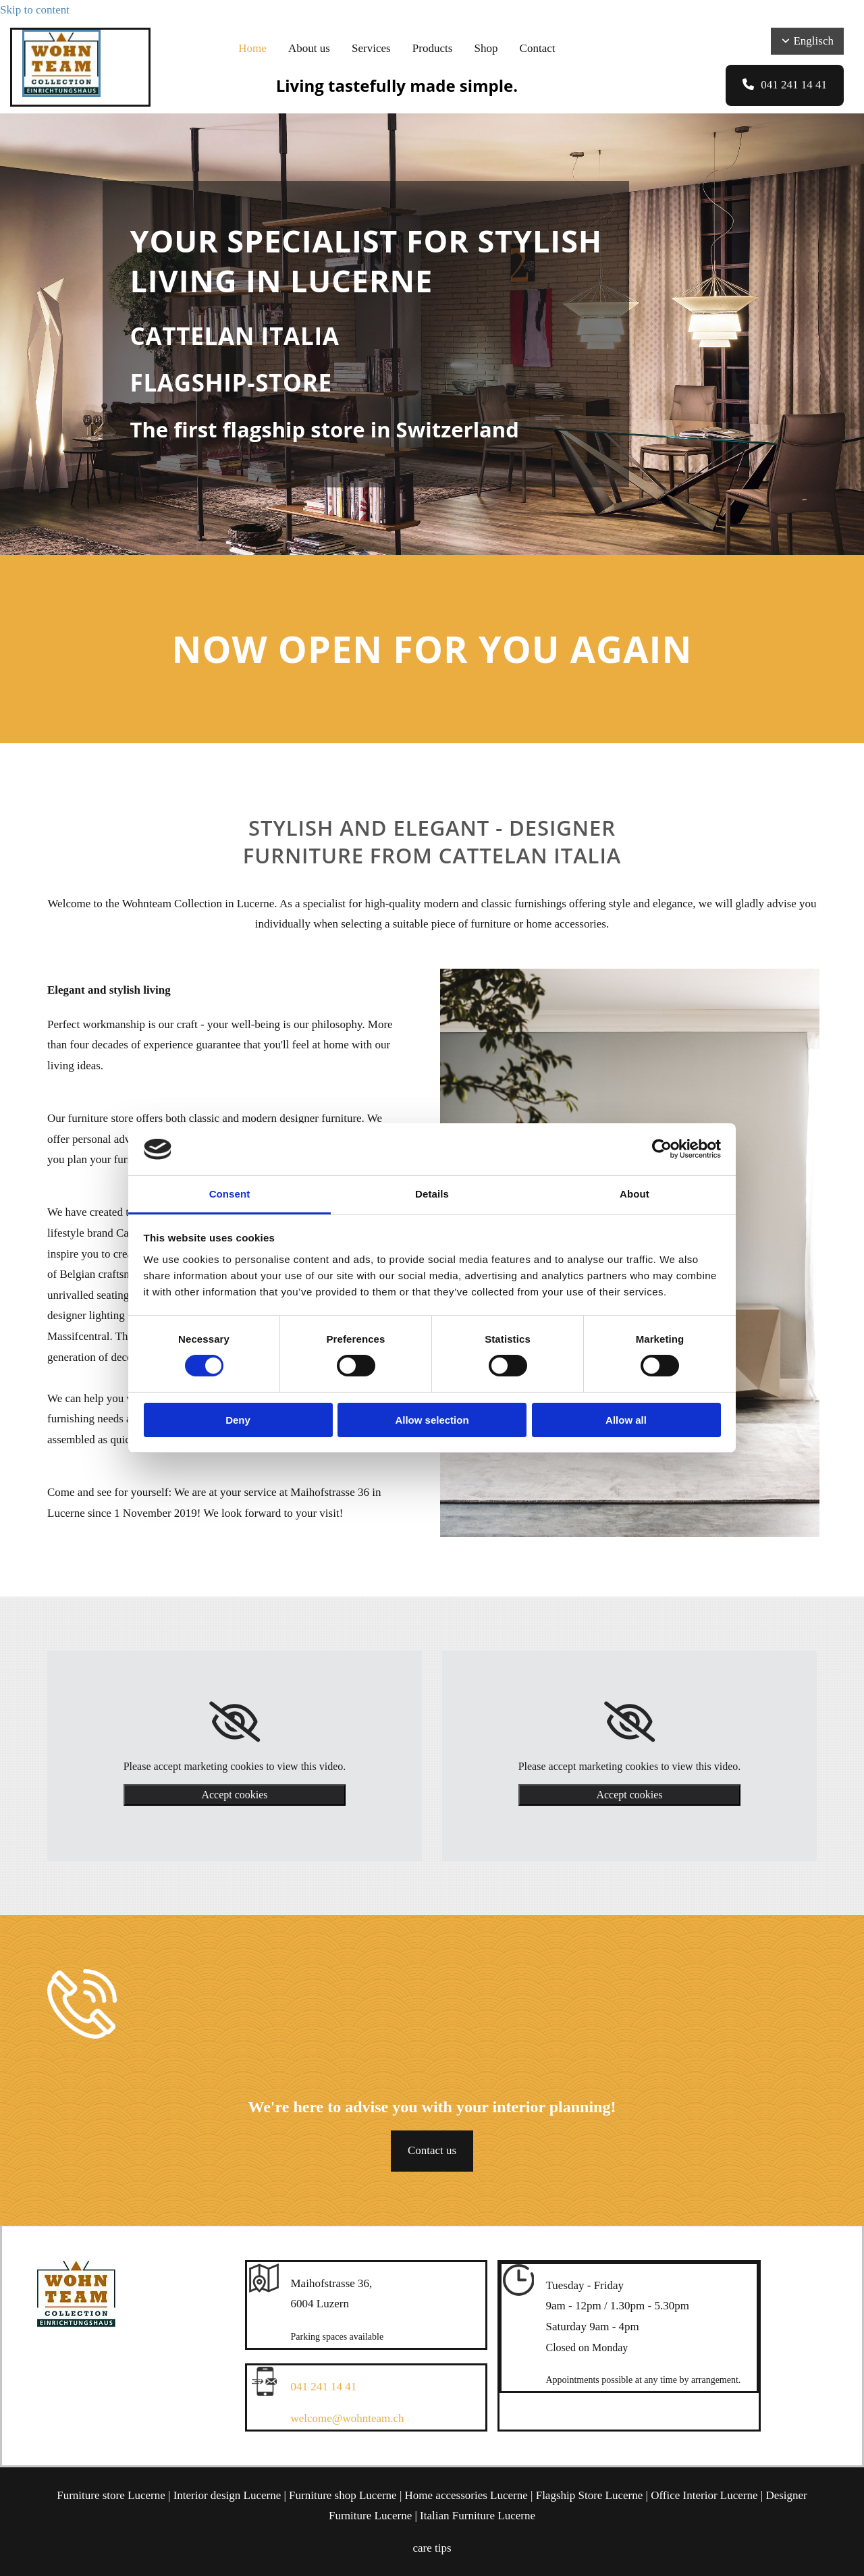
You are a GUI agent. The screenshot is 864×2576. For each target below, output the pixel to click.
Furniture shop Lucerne (343, 2495)
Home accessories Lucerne (466, 2495)
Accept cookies (234, 1794)
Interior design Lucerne (227, 2495)
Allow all (626, 1420)
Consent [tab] (229, 1194)
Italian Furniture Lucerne (477, 2515)
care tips (431, 2548)
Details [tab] (432, 1194)
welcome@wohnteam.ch (347, 2418)
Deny (237, 1420)
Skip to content (35, 9)
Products (432, 47)
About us (311, 47)
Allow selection (431, 1420)
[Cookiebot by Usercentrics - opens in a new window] (662, 1149)
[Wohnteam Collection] (61, 93)
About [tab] (634, 1194)
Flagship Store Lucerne (589, 2495)
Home (256, 47)
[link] (234, 1722)
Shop (483, 47)
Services (372, 47)
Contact (533, 47)
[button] (785, 85)
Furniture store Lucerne (111, 2495)
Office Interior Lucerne (704, 2495)
